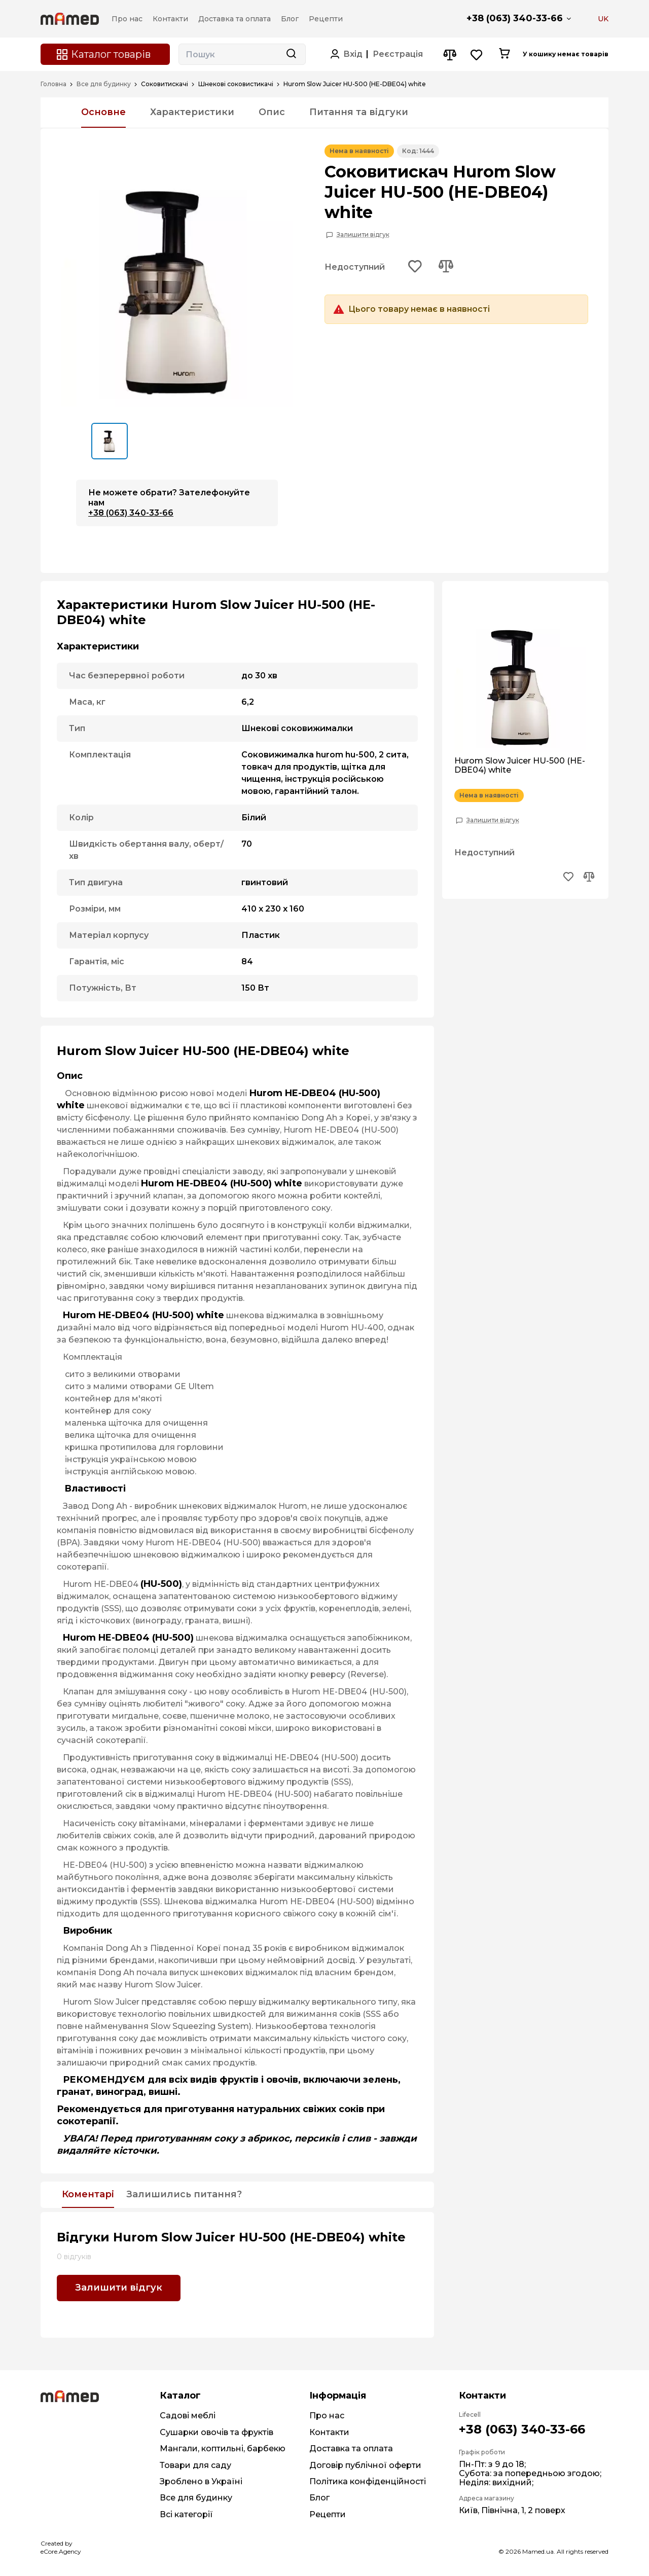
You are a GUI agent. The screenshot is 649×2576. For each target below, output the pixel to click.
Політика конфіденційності (367, 2481)
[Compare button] (449, 54)
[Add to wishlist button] (415, 267)
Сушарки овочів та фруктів (216, 2432)
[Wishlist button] (477, 54)
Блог (319, 2497)
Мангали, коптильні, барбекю (222, 2448)
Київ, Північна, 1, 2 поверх (512, 2510)
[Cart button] (504, 54)
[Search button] (291, 54)
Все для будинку (104, 84)
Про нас (326, 2415)
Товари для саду (195, 2465)
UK (603, 18)
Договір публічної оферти (365, 2465)
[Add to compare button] (446, 267)
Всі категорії (186, 2514)
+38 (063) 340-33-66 (514, 18)
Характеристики (192, 112)
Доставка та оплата (351, 2448)
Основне (103, 112)
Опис (272, 112)
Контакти (329, 2432)
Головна (53, 84)
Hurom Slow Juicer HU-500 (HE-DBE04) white (519, 765)
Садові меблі (187, 2415)
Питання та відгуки (358, 112)
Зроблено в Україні (201, 2481)
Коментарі (88, 2195)
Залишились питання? (184, 2195)
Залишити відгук (363, 234)
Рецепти (327, 2514)
